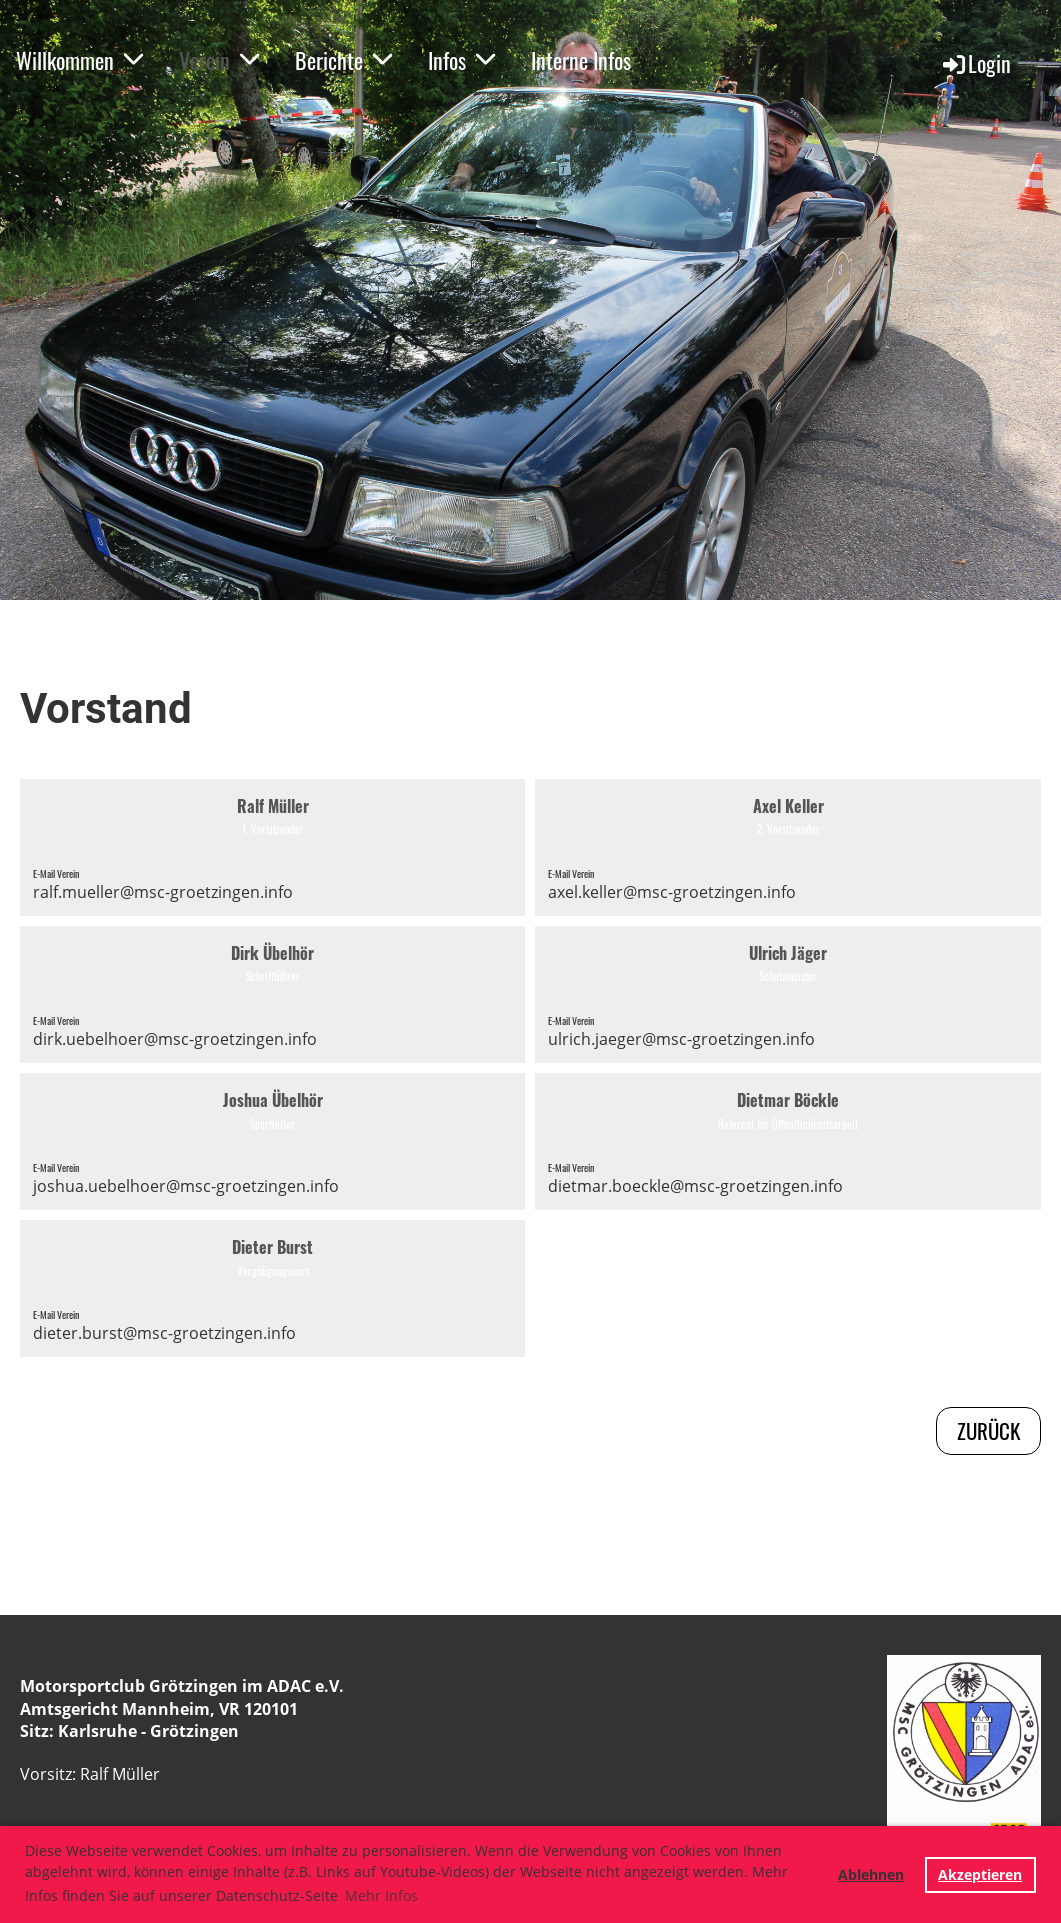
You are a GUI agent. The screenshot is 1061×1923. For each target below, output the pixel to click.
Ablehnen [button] (871, 1874)
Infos (461, 60)
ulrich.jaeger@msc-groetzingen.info (681, 1039)
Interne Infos (581, 60)
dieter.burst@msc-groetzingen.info (164, 1333)
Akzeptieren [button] (980, 1874)
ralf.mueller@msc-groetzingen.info (163, 892)
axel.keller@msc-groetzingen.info (672, 892)
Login (975, 63)
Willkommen (79, 60)
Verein (219, 60)
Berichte (343, 60)
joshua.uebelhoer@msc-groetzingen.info (186, 1186)
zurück (988, 1430)
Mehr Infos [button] (381, 1895)
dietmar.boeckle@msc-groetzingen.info (695, 1186)
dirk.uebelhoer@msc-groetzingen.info (175, 1039)
